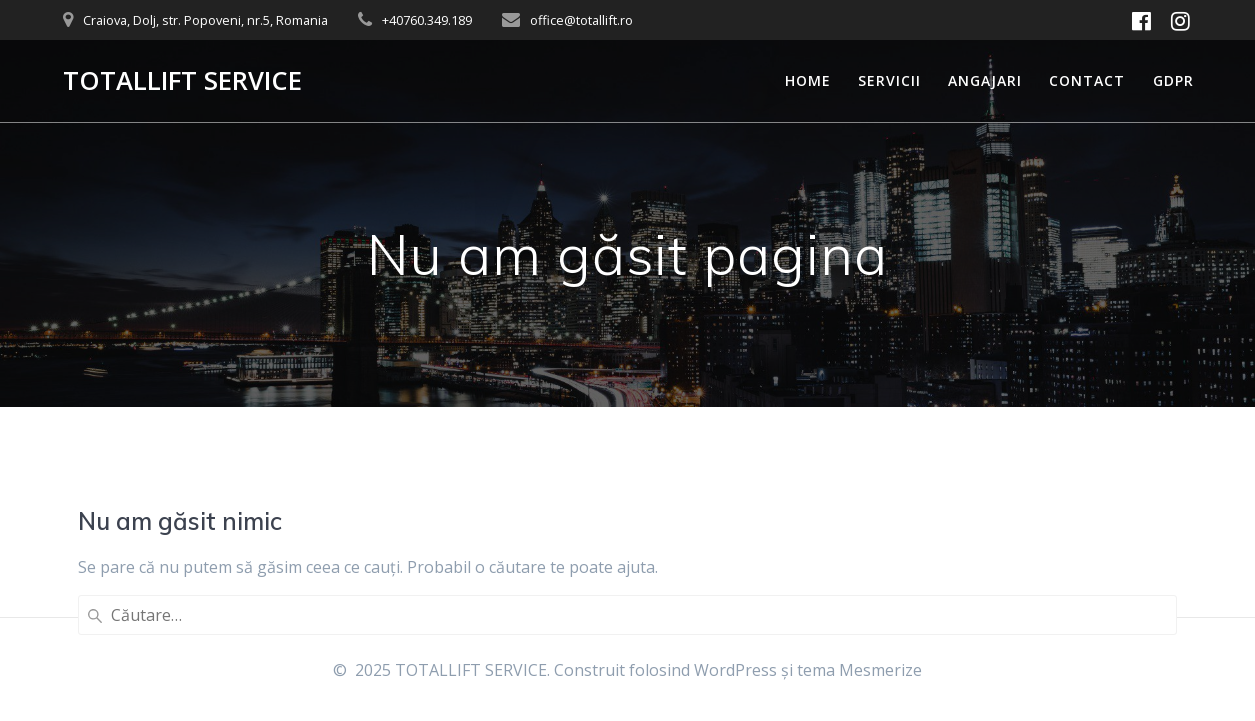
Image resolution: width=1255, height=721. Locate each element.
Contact (1087, 80)
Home (808, 80)
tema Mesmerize (859, 670)
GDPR (1173, 80)
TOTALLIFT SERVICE (182, 81)
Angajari (985, 80)
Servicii (889, 80)
